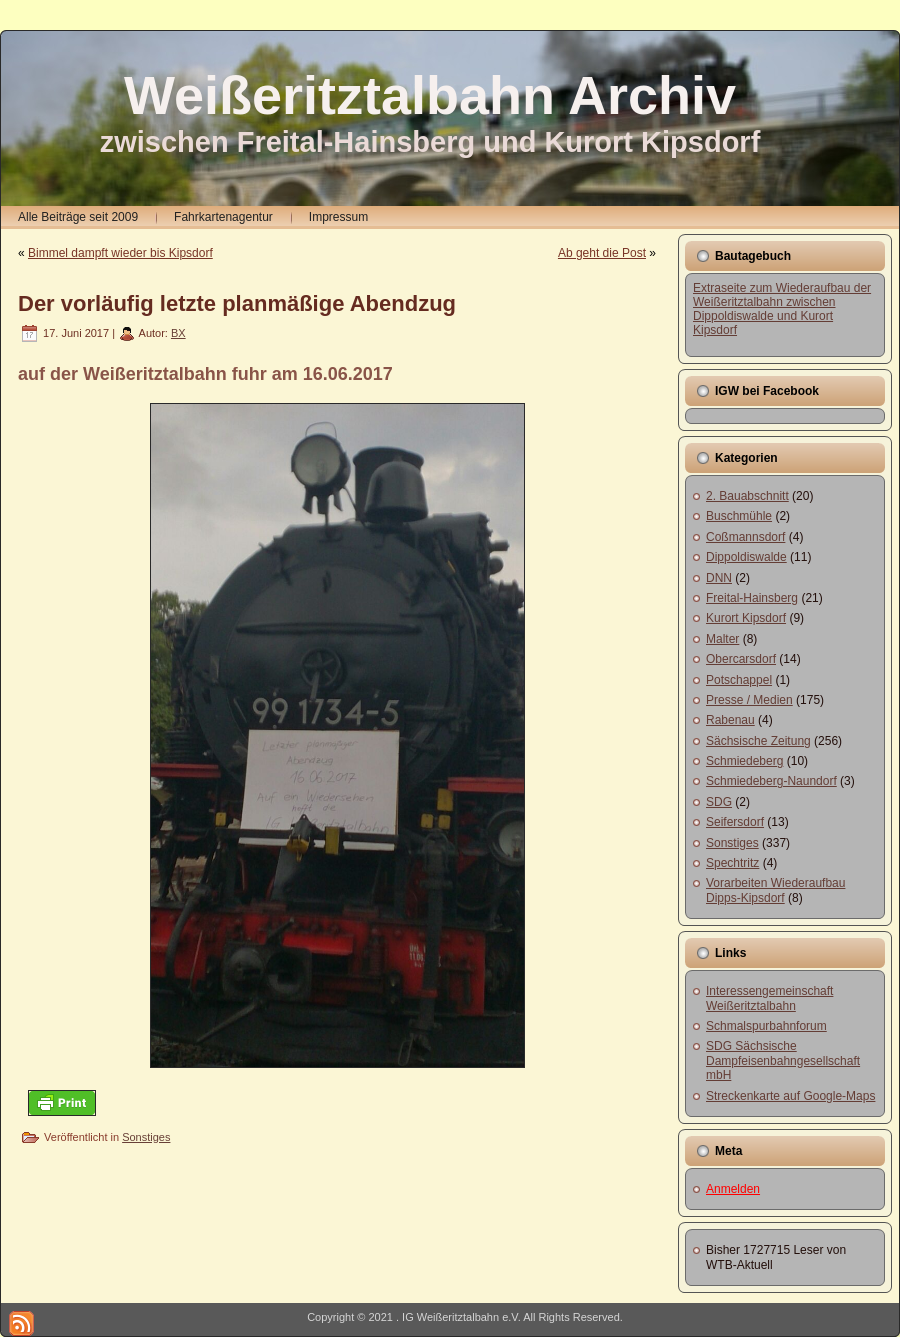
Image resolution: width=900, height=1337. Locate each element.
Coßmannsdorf (745, 537)
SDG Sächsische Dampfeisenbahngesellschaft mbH (783, 1060)
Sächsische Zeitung (758, 741)
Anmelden (733, 1189)
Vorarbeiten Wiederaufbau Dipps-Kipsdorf (775, 890)
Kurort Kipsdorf (746, 618)
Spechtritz (732, 863)
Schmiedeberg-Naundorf (771, 781)
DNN (719, 578)
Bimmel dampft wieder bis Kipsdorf (120, 253)
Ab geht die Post (602, 253)
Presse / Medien (749, 700)
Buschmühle (739, 516)
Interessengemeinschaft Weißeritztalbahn (769, 998)
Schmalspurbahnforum (766, 1026)
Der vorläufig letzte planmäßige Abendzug (237, 303)
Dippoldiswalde (746, 557)
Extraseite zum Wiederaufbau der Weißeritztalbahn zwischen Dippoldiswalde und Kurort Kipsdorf (782, 309)
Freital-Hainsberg (752, 598)
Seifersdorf (735, 822)
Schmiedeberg (744, 761)
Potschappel (739, 680)
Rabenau (730, 720)
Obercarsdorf (741, 659)
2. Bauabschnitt (747, 496)
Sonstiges (146, 1137)
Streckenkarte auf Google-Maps (790, 1096)
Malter (722, 639)
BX (178, 333)
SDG (719, 802)
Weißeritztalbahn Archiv (430, 95)
